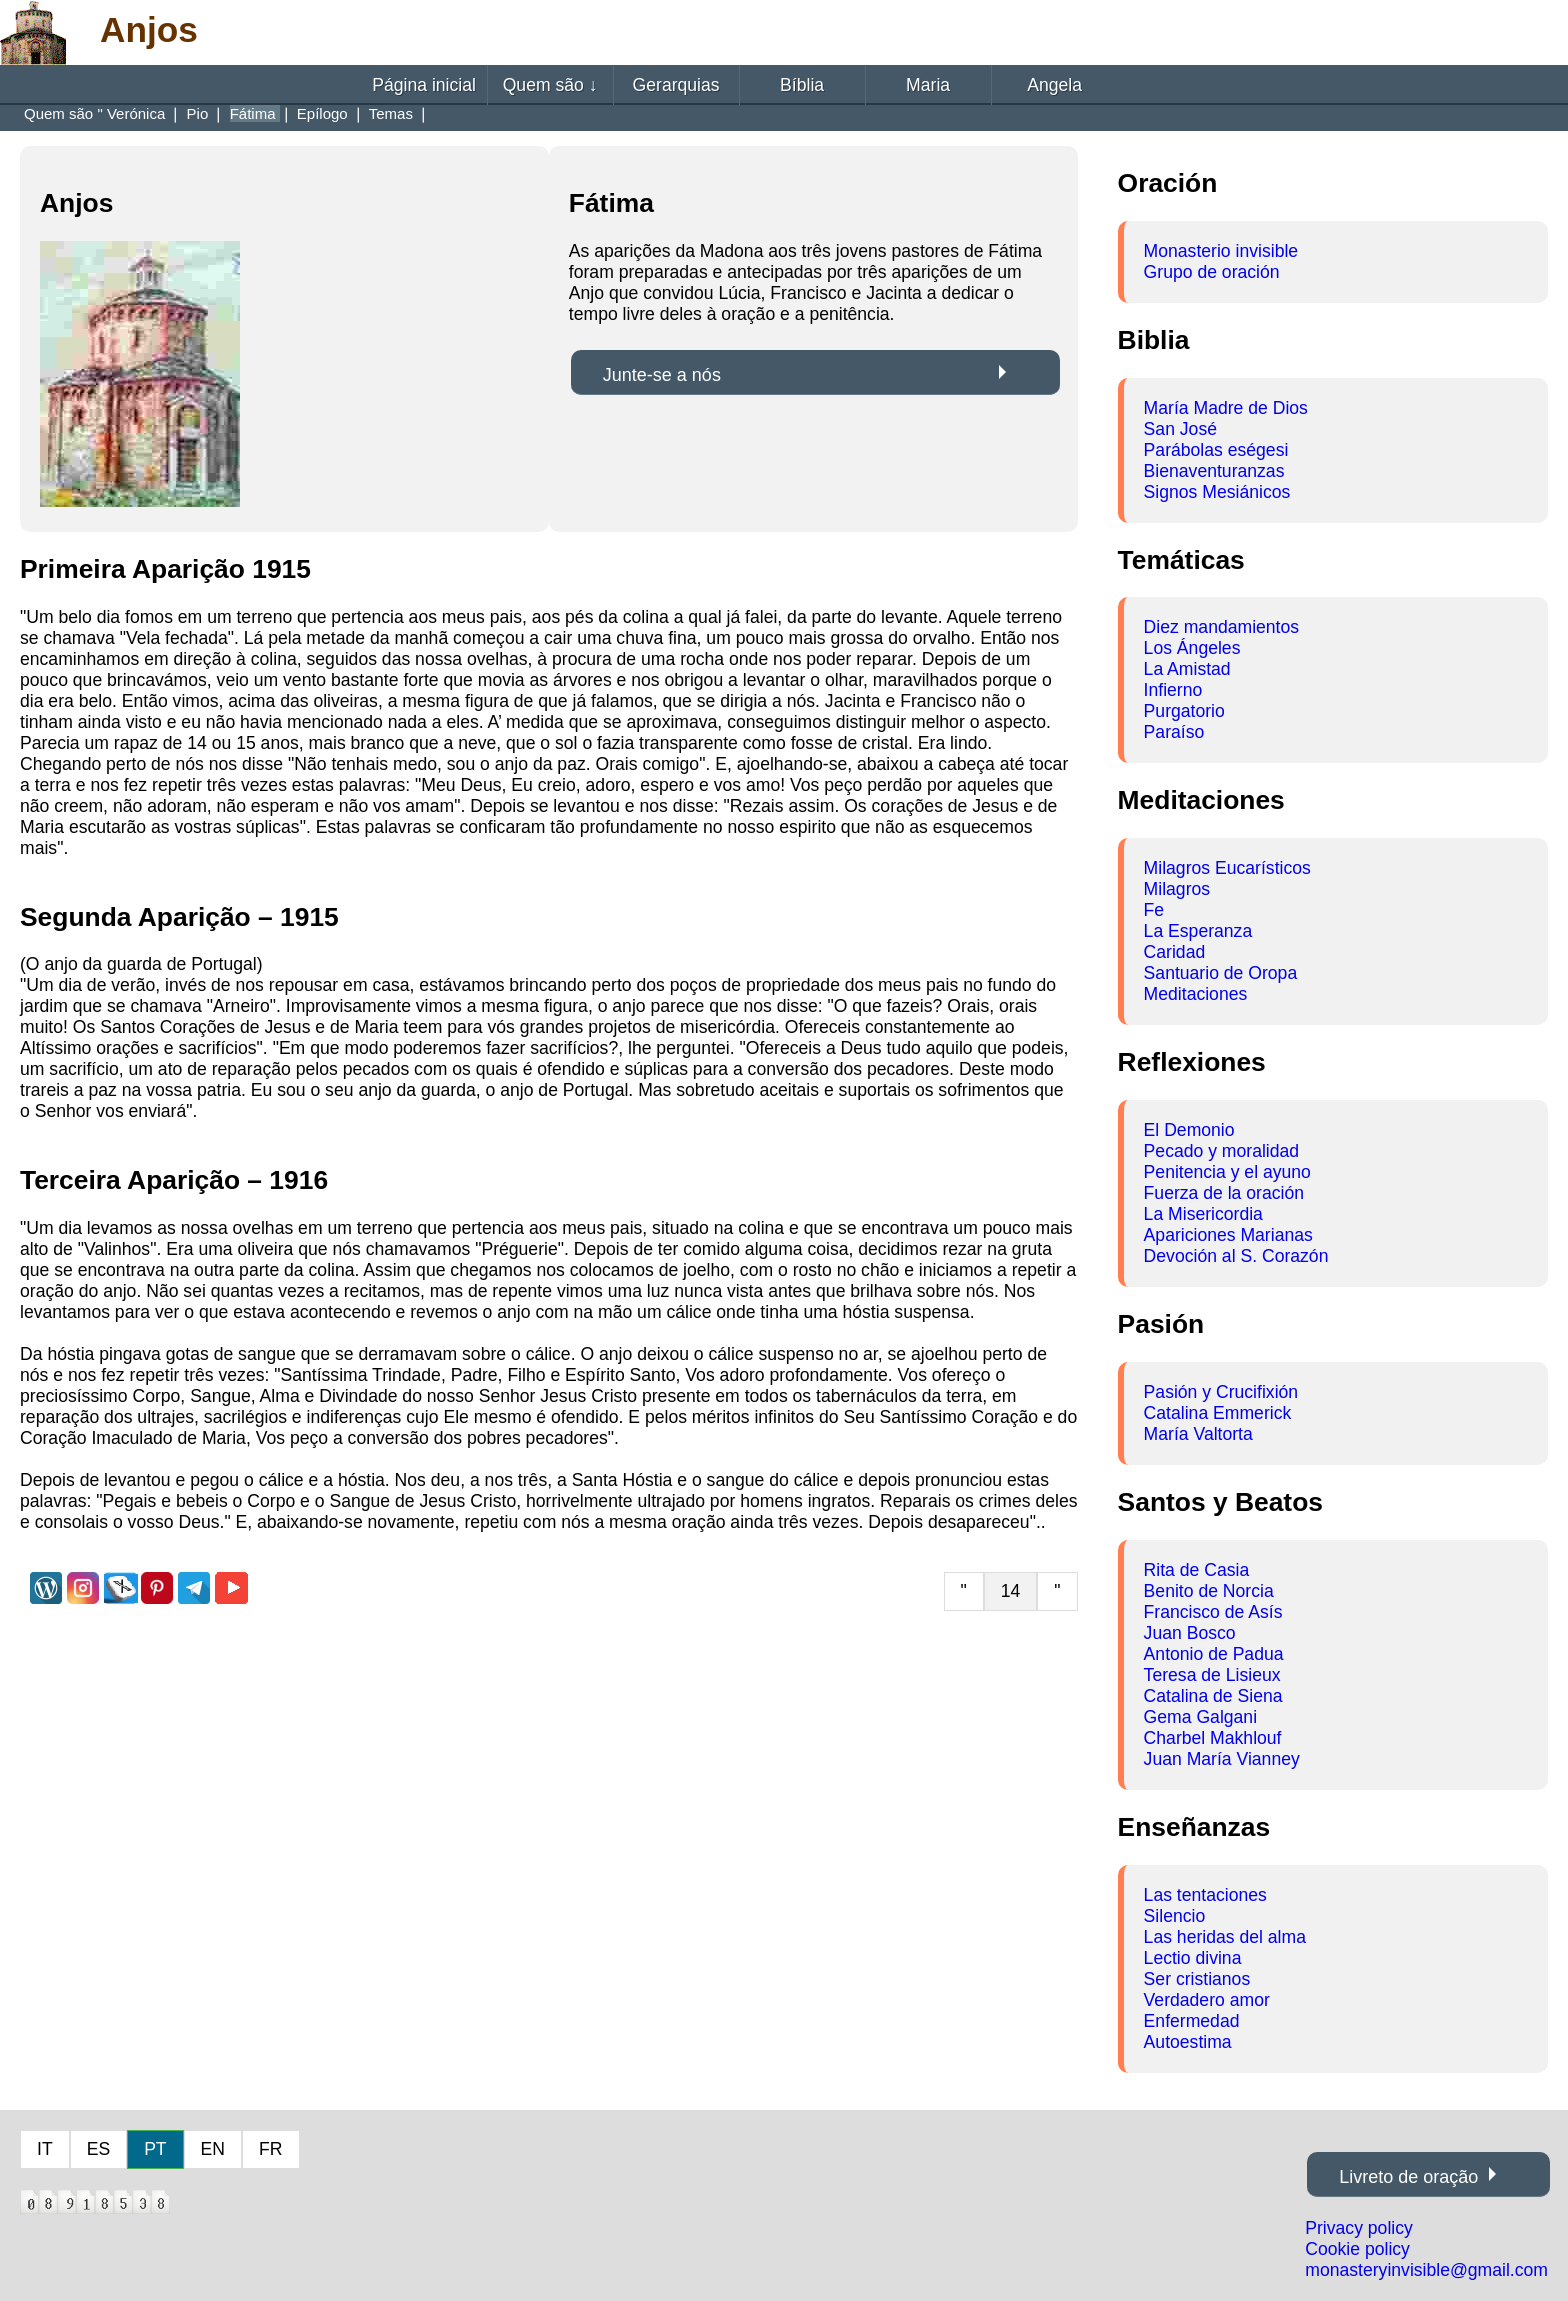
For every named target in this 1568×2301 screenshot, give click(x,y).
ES (98, 2149)
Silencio (1175, 1916)
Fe (1154, 910)
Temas (393, 113)
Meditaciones (1196, 994)
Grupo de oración (1212, 272)
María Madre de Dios (1226, 408)
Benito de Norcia (1209, 1591)
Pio (200, 113)
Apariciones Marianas (1228, 1235)
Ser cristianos (1197, 1979)
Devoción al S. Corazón (1236, 1256)
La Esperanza (1198, 931)
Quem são (550, 85)
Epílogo (324, 113)
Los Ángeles (1192, 648)
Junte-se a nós (662, 375)
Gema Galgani (1200, 1717)
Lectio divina (1193, 1958)
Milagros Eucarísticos (1227, 868)
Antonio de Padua (1214, 1654)
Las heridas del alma (1225, 1937)
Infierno (1173, 690)
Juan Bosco (1190, 1633)
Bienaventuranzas (1214, 471)
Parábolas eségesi (1216, 450)
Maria (928, 85)
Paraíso (1174, 732)
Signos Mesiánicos (1217, 492)
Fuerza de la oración (1224, 1193)
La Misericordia (1203, 1214)
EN (213, 2149)
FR (270, 2149)
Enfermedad (1192, 2021)
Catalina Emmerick (1218, 1413)
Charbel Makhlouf (1213, 1738)
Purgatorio (1184, 711)
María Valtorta (1198, 1434)
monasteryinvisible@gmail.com (1426, 2270)
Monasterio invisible (1221, 251)
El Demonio (1189, 1130)
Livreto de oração (1408, 2177)
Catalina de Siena (1213, 1696)
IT (45, 2149)
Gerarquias (676, 85)
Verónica (138, 113)
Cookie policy (1357, 2249)
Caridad (1175, 952)
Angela (1054, 85)
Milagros (1177, 889)
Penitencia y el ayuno (1227, 1172)
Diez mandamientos (1221, 627)
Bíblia (802, 85)
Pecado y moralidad (1222, 1151)
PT (155, 2149)
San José (1180, 429)
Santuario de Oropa (1221, 973)
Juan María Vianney (1222, 1759)
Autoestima (1188, 2042)
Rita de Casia (1197, 1570)
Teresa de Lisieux (1212, 1675)
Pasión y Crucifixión (1221, 1392)
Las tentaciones (1205, 1895)
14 (1011, 1591)
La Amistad (1187, 669)
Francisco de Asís (1213, 1612)
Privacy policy (1359, 2228)
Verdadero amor (1207, 2000)
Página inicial (424, 85)
